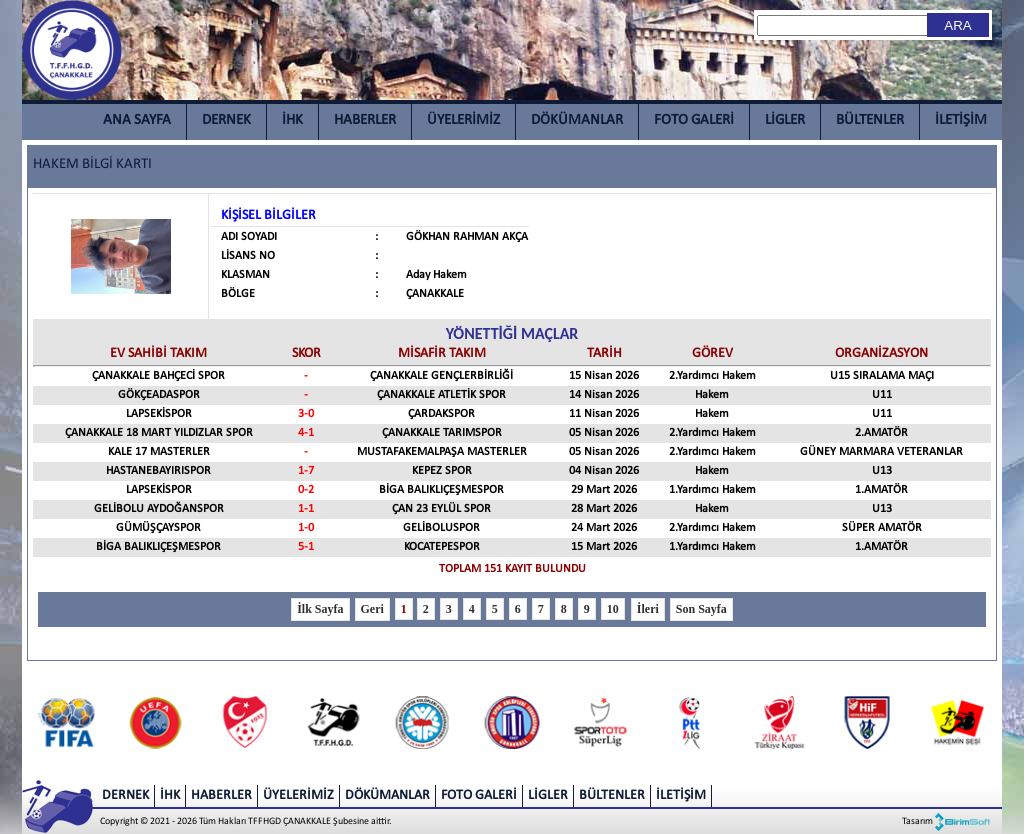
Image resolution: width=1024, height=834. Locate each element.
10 (613, 609)
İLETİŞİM (961, 120)
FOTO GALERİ (694, 120)
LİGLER (785, 120)
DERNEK (226, 120)
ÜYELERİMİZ (463, 120)
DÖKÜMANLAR (577, 120)
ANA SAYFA (137, 120)
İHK (292, 120)
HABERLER (365, 120)
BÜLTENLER (870, 120)
